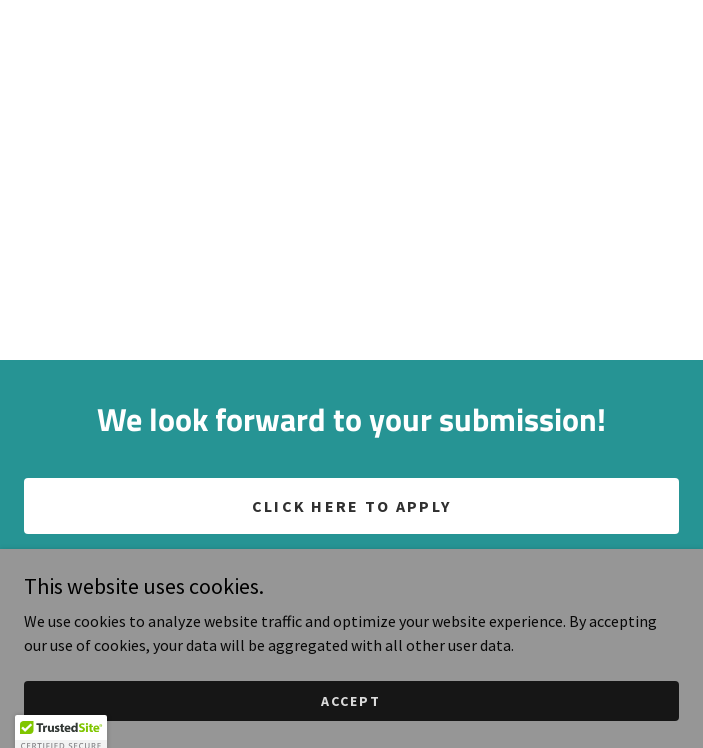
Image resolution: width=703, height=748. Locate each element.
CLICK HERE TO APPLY (351, 506)
